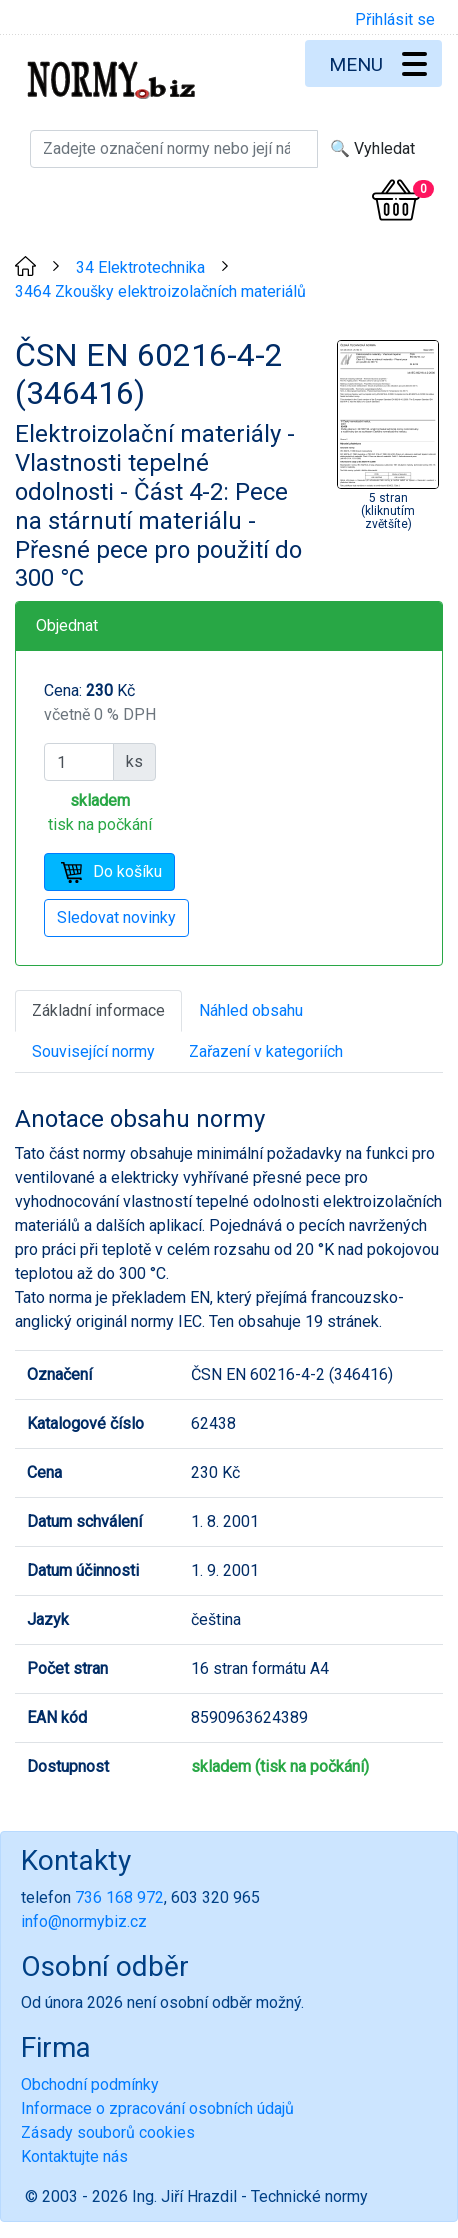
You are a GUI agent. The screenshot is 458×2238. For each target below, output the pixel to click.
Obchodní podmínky (90, 2084)
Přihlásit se (395, 19)
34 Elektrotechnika (140, 267)
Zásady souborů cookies (108, 2132)
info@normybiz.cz (84, 1921)
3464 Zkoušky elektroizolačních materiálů (160, 291)
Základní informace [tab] (98, 1010)
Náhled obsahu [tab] (251, 1010)
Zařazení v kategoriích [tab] (266, 1051)
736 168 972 (119, 1897)
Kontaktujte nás (74, 2156)
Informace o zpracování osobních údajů (157, 2108)
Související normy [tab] (93, 1051)
